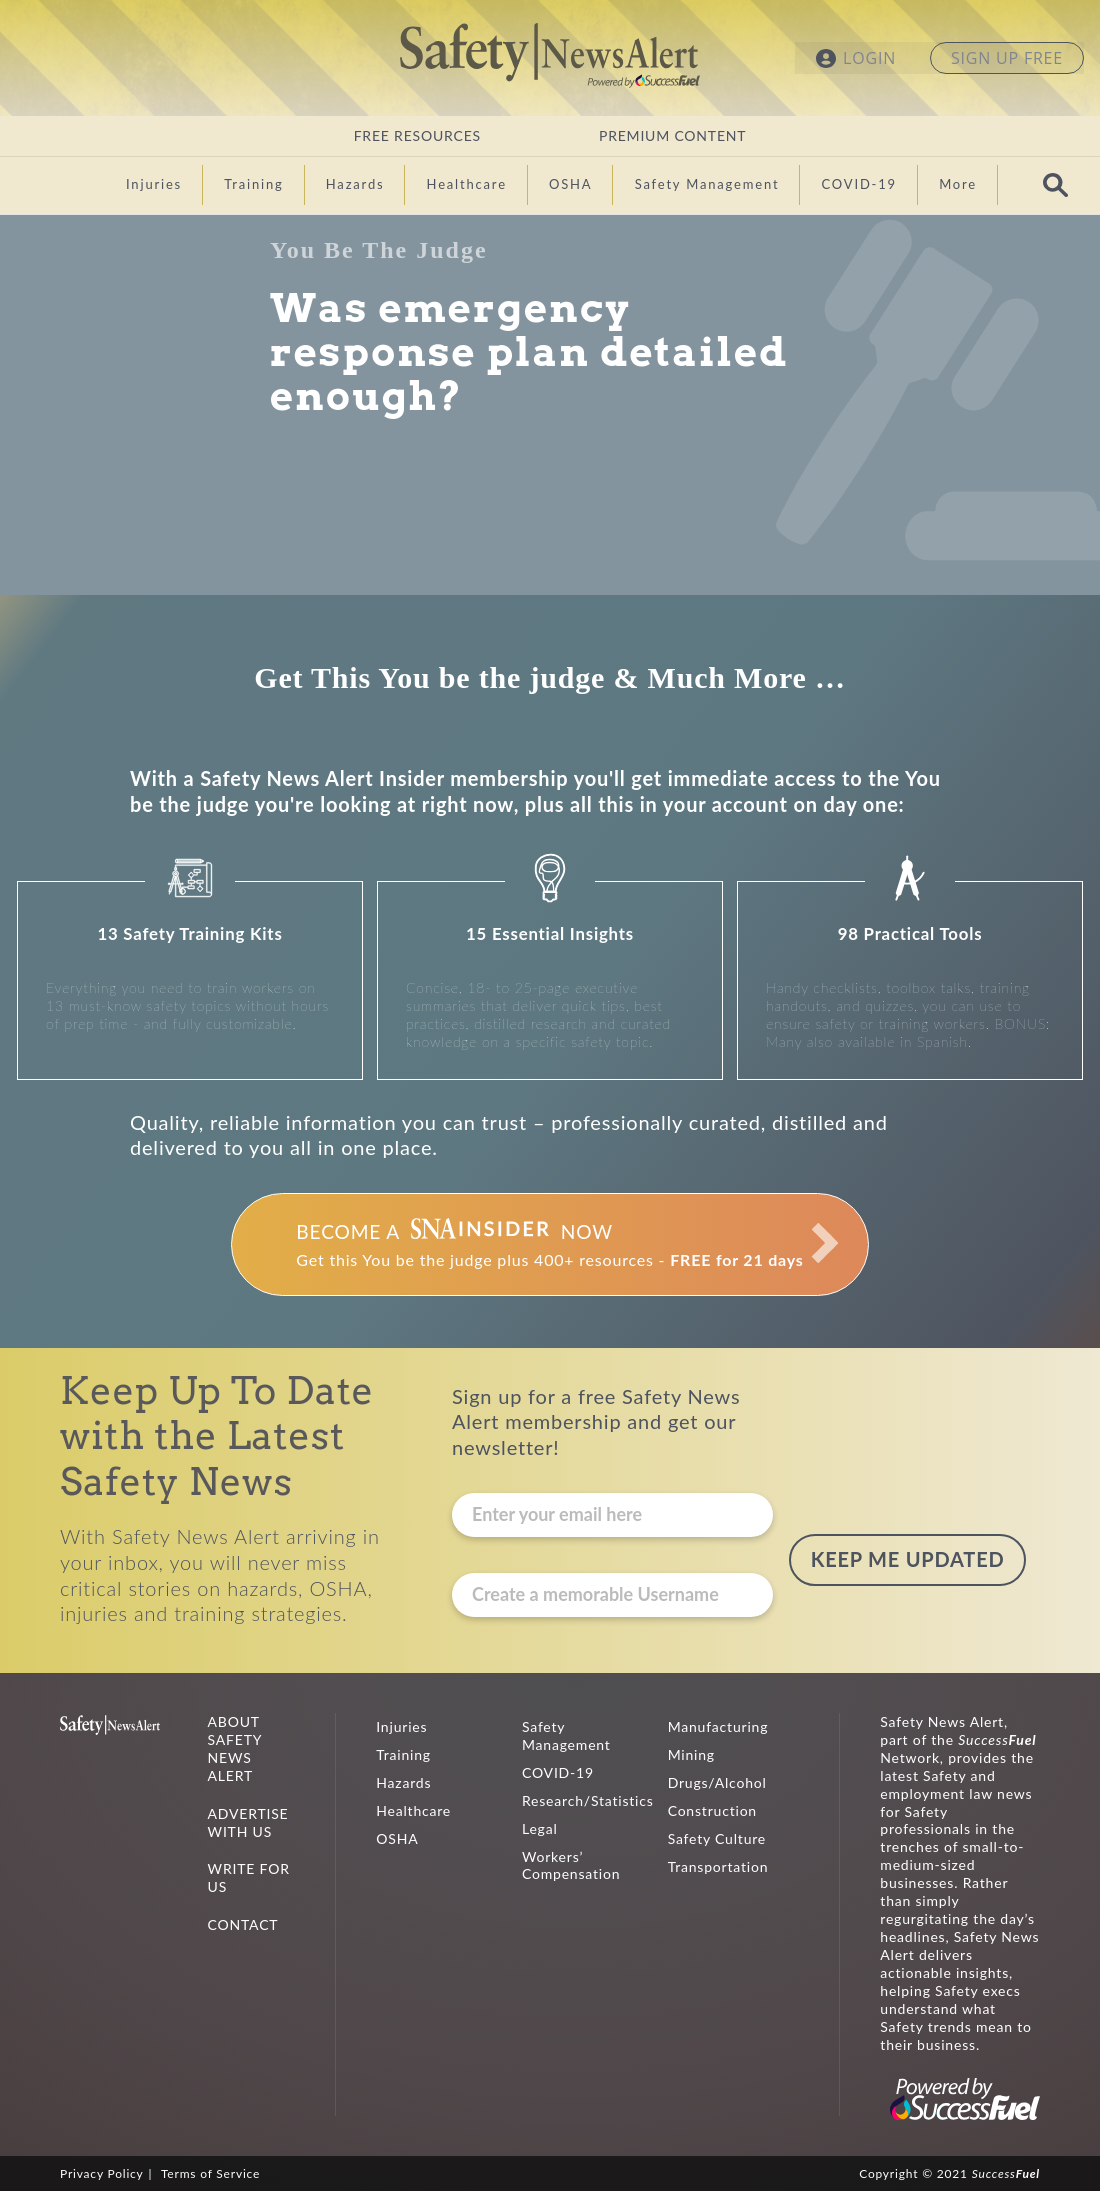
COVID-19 (558, 1772)
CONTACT (243, 1924)
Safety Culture (717, 1838)
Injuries (401, 1726)
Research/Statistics (588, 1800)
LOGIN (869, 58)
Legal (540, 1828)
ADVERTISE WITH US (248, 1822)
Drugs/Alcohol (717, 1782)
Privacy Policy (102, 2173)
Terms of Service (210, 2173)
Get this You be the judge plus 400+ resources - (549, 1244)
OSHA (397, 1838)
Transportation (718, 1866)
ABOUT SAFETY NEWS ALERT (235, 1748)
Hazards (403, 1782)
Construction (712, 1810)
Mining (691, 1754)
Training (403, 1754)
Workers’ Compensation (571, 1865)
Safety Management (566, 1735)
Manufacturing (718, 1726)
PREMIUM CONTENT (672, 135)
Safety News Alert (550, 55)
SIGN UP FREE (1007, 58)
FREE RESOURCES (417, 135)
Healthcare (413, 1810)
